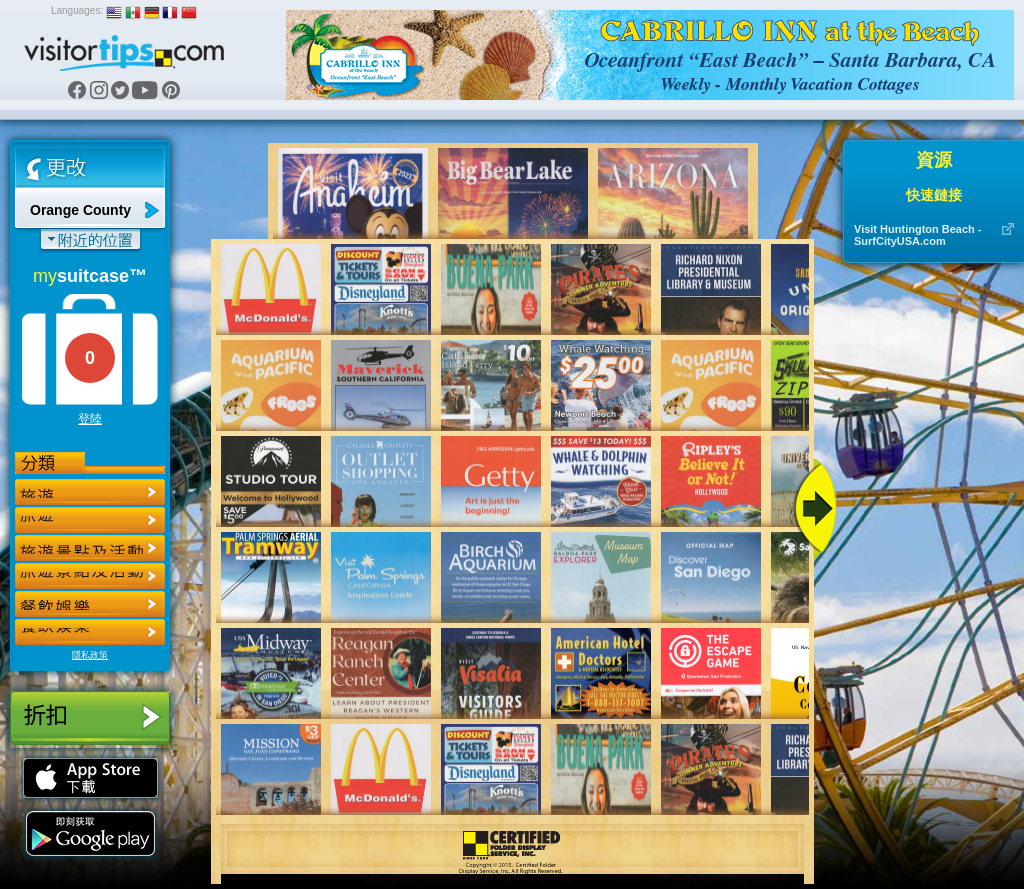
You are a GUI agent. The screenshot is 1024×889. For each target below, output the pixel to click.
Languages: (77, 10)
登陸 (90, 419)
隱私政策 (90, 655)
